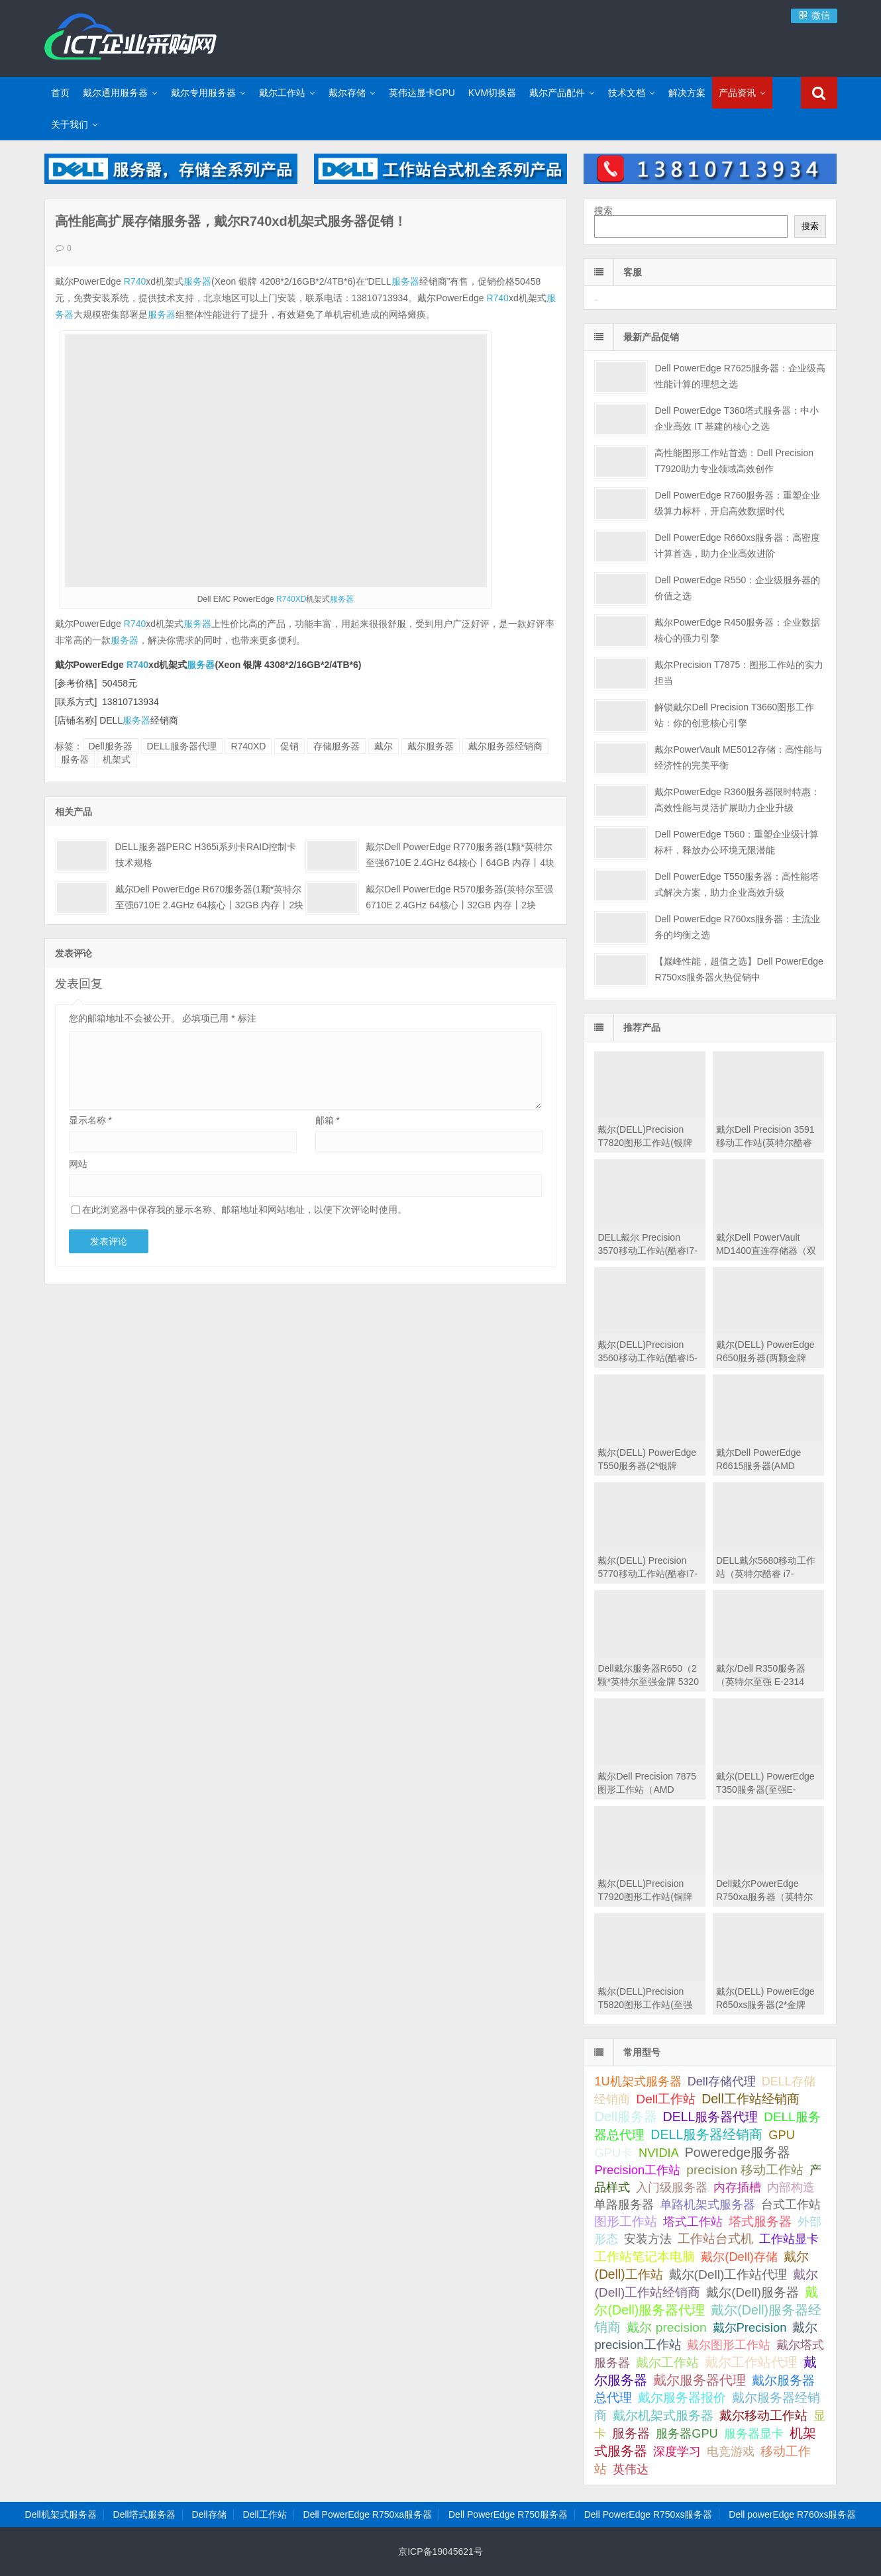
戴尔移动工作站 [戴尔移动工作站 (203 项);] (763, 2415)
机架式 (116, 759)
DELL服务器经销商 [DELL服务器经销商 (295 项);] (706, 2134)
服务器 (197, 281)
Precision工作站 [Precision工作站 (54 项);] (637, 2170)
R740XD (291, 599)
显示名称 (90, 1120)
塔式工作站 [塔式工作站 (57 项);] (693, 2221)
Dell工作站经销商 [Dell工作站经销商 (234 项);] (750, 2098)
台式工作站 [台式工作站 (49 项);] (791, 2204)
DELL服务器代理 (182, 746)
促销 (289, 746)
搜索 (603, 210)
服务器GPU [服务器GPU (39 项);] (686, 2433)
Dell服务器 (110, 746)
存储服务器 (336, 746)
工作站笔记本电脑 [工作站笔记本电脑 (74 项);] (644, 2257)
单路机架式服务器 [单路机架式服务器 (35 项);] (707, 2204)
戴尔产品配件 (557, 92)
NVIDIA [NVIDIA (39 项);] (659, 2153)
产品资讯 (737, 92)
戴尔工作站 (282, 92)
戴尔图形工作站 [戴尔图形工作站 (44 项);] (728, 2345)
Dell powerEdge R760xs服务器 (792, 2514)
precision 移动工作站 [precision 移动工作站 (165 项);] (744, 2170)
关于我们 (69, 124)
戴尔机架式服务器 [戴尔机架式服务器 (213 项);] (663, 2415)
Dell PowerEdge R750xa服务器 (368, 2514)
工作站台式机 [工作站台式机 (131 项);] (715, 2239)
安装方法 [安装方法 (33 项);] (648, 2239)
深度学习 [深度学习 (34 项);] (677, 2451)
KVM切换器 (492, 92)
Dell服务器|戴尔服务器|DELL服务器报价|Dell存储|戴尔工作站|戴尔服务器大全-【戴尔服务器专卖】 (130, 36)
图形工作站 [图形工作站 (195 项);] (625, 2221)
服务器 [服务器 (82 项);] (631, 2433)
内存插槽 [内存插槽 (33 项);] (737, 2187)
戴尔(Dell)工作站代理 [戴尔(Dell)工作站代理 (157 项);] (728, 2274)
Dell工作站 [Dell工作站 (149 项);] (666, 2099)
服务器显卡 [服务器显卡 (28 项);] (754, 2433)
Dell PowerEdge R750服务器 (508, 2514)
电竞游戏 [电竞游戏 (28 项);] (730, 2451)
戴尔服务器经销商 (505, 746)
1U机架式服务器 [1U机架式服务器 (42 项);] (637, 2081)
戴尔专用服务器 (203, 92)
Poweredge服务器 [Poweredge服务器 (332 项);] (738, 2152)
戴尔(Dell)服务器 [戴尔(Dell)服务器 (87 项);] (752, 2292)
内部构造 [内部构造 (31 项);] (791, 2187)
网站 (78, 1164)
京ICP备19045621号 (440, 2551)
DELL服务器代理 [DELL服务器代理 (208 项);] (710, 2116)
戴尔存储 (347, 92)
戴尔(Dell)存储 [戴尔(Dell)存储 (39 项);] (739, 2257)
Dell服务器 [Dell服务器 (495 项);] (625, 2116)
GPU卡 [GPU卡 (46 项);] (613, 2153)
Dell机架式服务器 (61, 2514)
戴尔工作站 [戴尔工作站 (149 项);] (667, 2362)
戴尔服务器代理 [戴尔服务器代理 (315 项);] (699, 2380)
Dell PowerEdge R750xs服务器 (648, 2514)
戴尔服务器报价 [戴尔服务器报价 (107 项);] (682, 2398)
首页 (60, 92)
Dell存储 (209, 2514)
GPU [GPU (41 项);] (781, 2135)
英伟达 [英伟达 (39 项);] (630, 2469)
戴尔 (383, 746)
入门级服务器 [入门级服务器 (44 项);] (671, 2187)
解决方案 (686, 92)
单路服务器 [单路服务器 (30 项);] (624, 2204)
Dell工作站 (265, 2514)
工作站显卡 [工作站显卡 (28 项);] (789, 2239)
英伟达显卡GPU (422, 92)
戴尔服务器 (430, 746)
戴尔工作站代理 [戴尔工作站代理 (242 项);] (751, 2362)
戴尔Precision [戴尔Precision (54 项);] (750, 2327)
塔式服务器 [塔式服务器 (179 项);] (760, 2221)
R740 (135, 281)
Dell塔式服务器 (144, 2514)
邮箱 (327, 1120)
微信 (814, 15)
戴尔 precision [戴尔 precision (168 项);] (666, 2327)
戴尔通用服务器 (115, 92)
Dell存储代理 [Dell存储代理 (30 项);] (722, 2081)
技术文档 (626, 92)
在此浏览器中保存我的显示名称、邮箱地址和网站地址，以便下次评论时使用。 (244, 1209)
